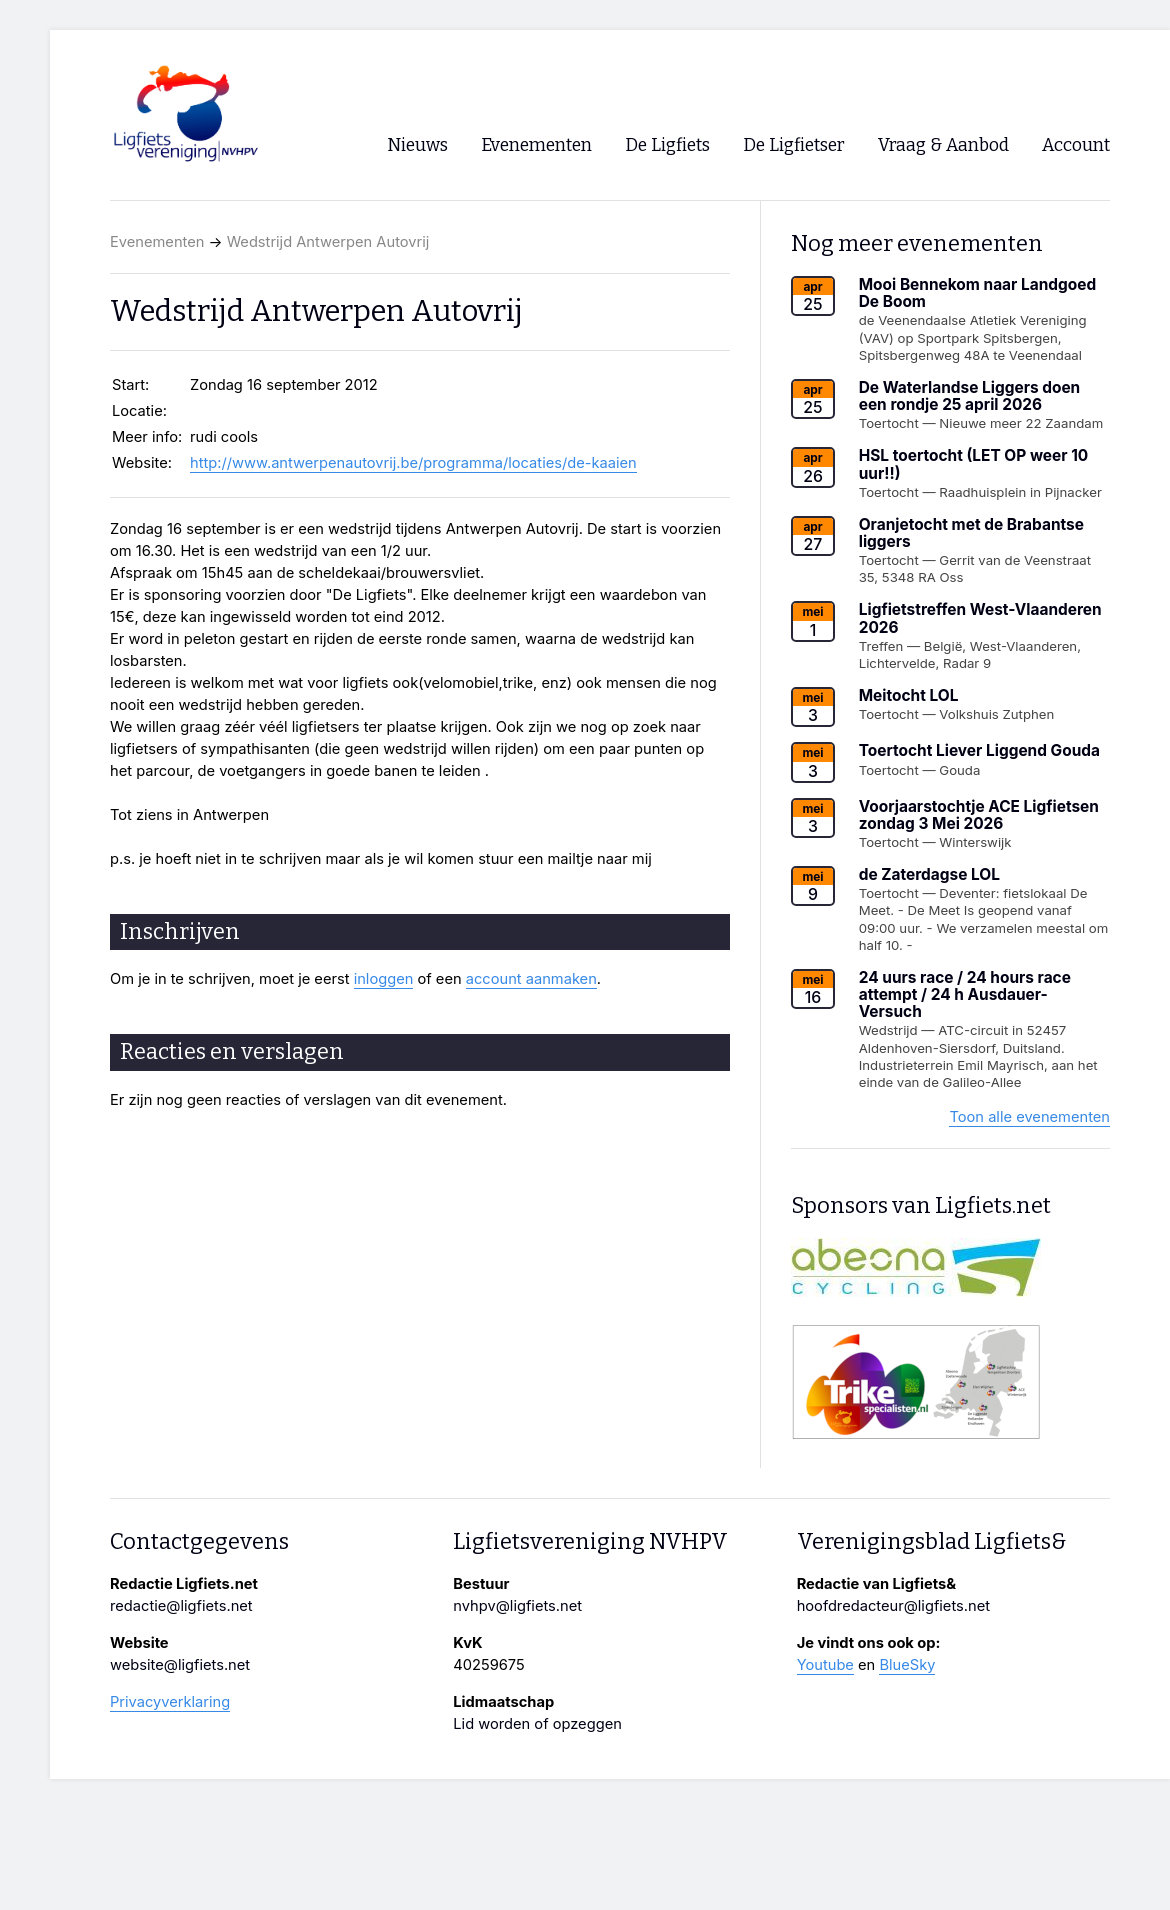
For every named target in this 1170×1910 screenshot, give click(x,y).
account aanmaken (531, 979)
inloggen (384, 979)
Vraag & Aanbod (943, 145)
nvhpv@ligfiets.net (517, 1606)
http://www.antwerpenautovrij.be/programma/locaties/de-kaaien (413, 463)
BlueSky (907, 1665)
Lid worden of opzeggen (537, 1724)
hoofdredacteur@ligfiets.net (893, 1606)
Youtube (825, 1665)
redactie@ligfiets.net (181, 1606)
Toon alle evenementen (1029, 1117)
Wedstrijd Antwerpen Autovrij (328, 242)
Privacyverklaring (170, 1702)
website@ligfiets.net (180, 1665)
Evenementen (157, 242)
